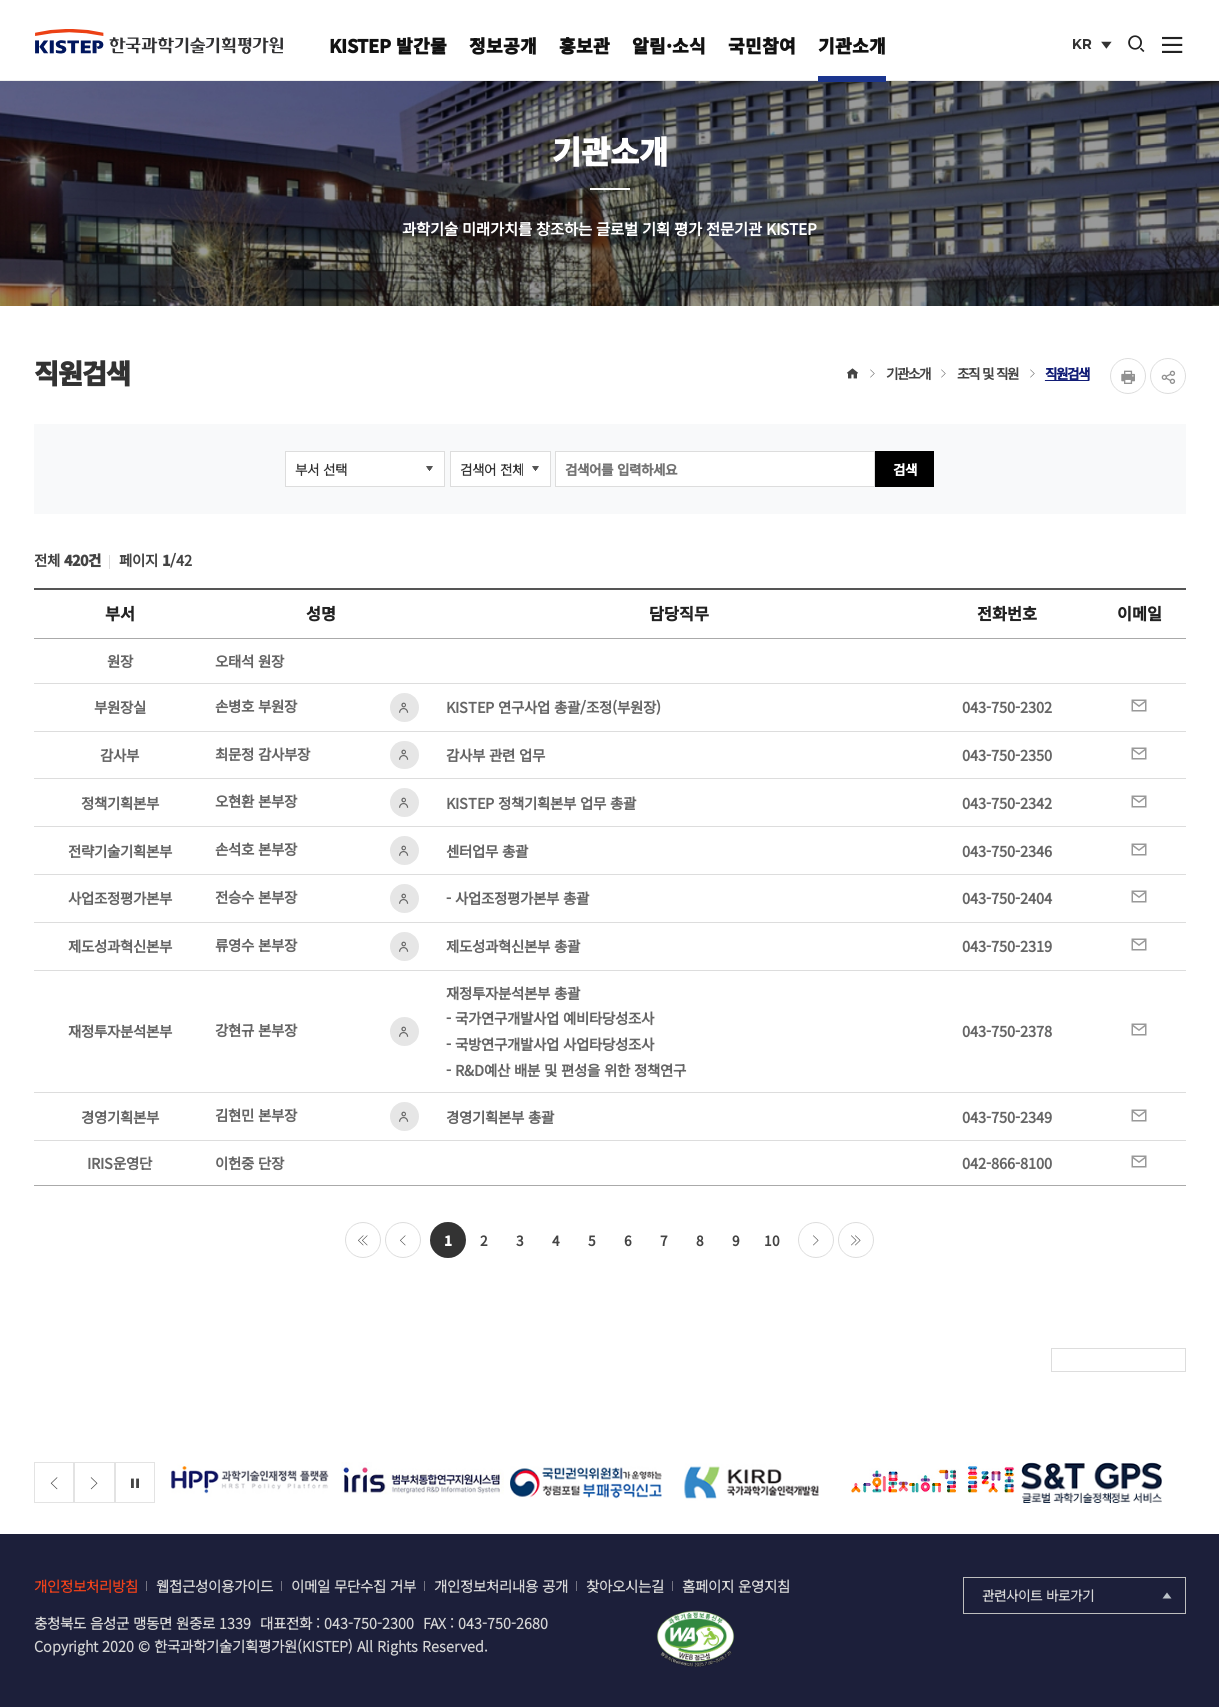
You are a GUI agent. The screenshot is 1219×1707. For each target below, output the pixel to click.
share (1168, 376)
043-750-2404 (1007, 897)
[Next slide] (94, 1482)
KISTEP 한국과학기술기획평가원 (159, 41)
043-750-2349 (1007, 1116)
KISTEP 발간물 (388, 45)
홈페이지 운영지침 (736, 1585)
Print (1128, 376)
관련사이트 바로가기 (1078, 1595)
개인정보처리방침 (86, 1585)
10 (772, 1240)
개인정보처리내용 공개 (501, 1585)
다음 (816, 1240)
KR (1093, 46)
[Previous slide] (54, 1482)
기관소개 (852, 45)
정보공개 (503, 45)
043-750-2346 (1007, 850)
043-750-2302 (1007, 706)
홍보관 (584, 45)
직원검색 (1067, 373)
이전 (403, 1240)
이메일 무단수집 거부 (353, 1585)
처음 (363, 1240)
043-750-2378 (1007, 1030)
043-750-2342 (1007, 802)
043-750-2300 (369, 1622)
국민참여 (762, 45)
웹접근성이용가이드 (214, 1585)
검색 (905, 469)
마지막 (856, 1240)
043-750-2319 (1007, 945)
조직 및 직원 (988, 373)
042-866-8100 (1007, 1162)
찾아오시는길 (625, 1585)
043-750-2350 (1007, 754)
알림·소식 (669, 45)
